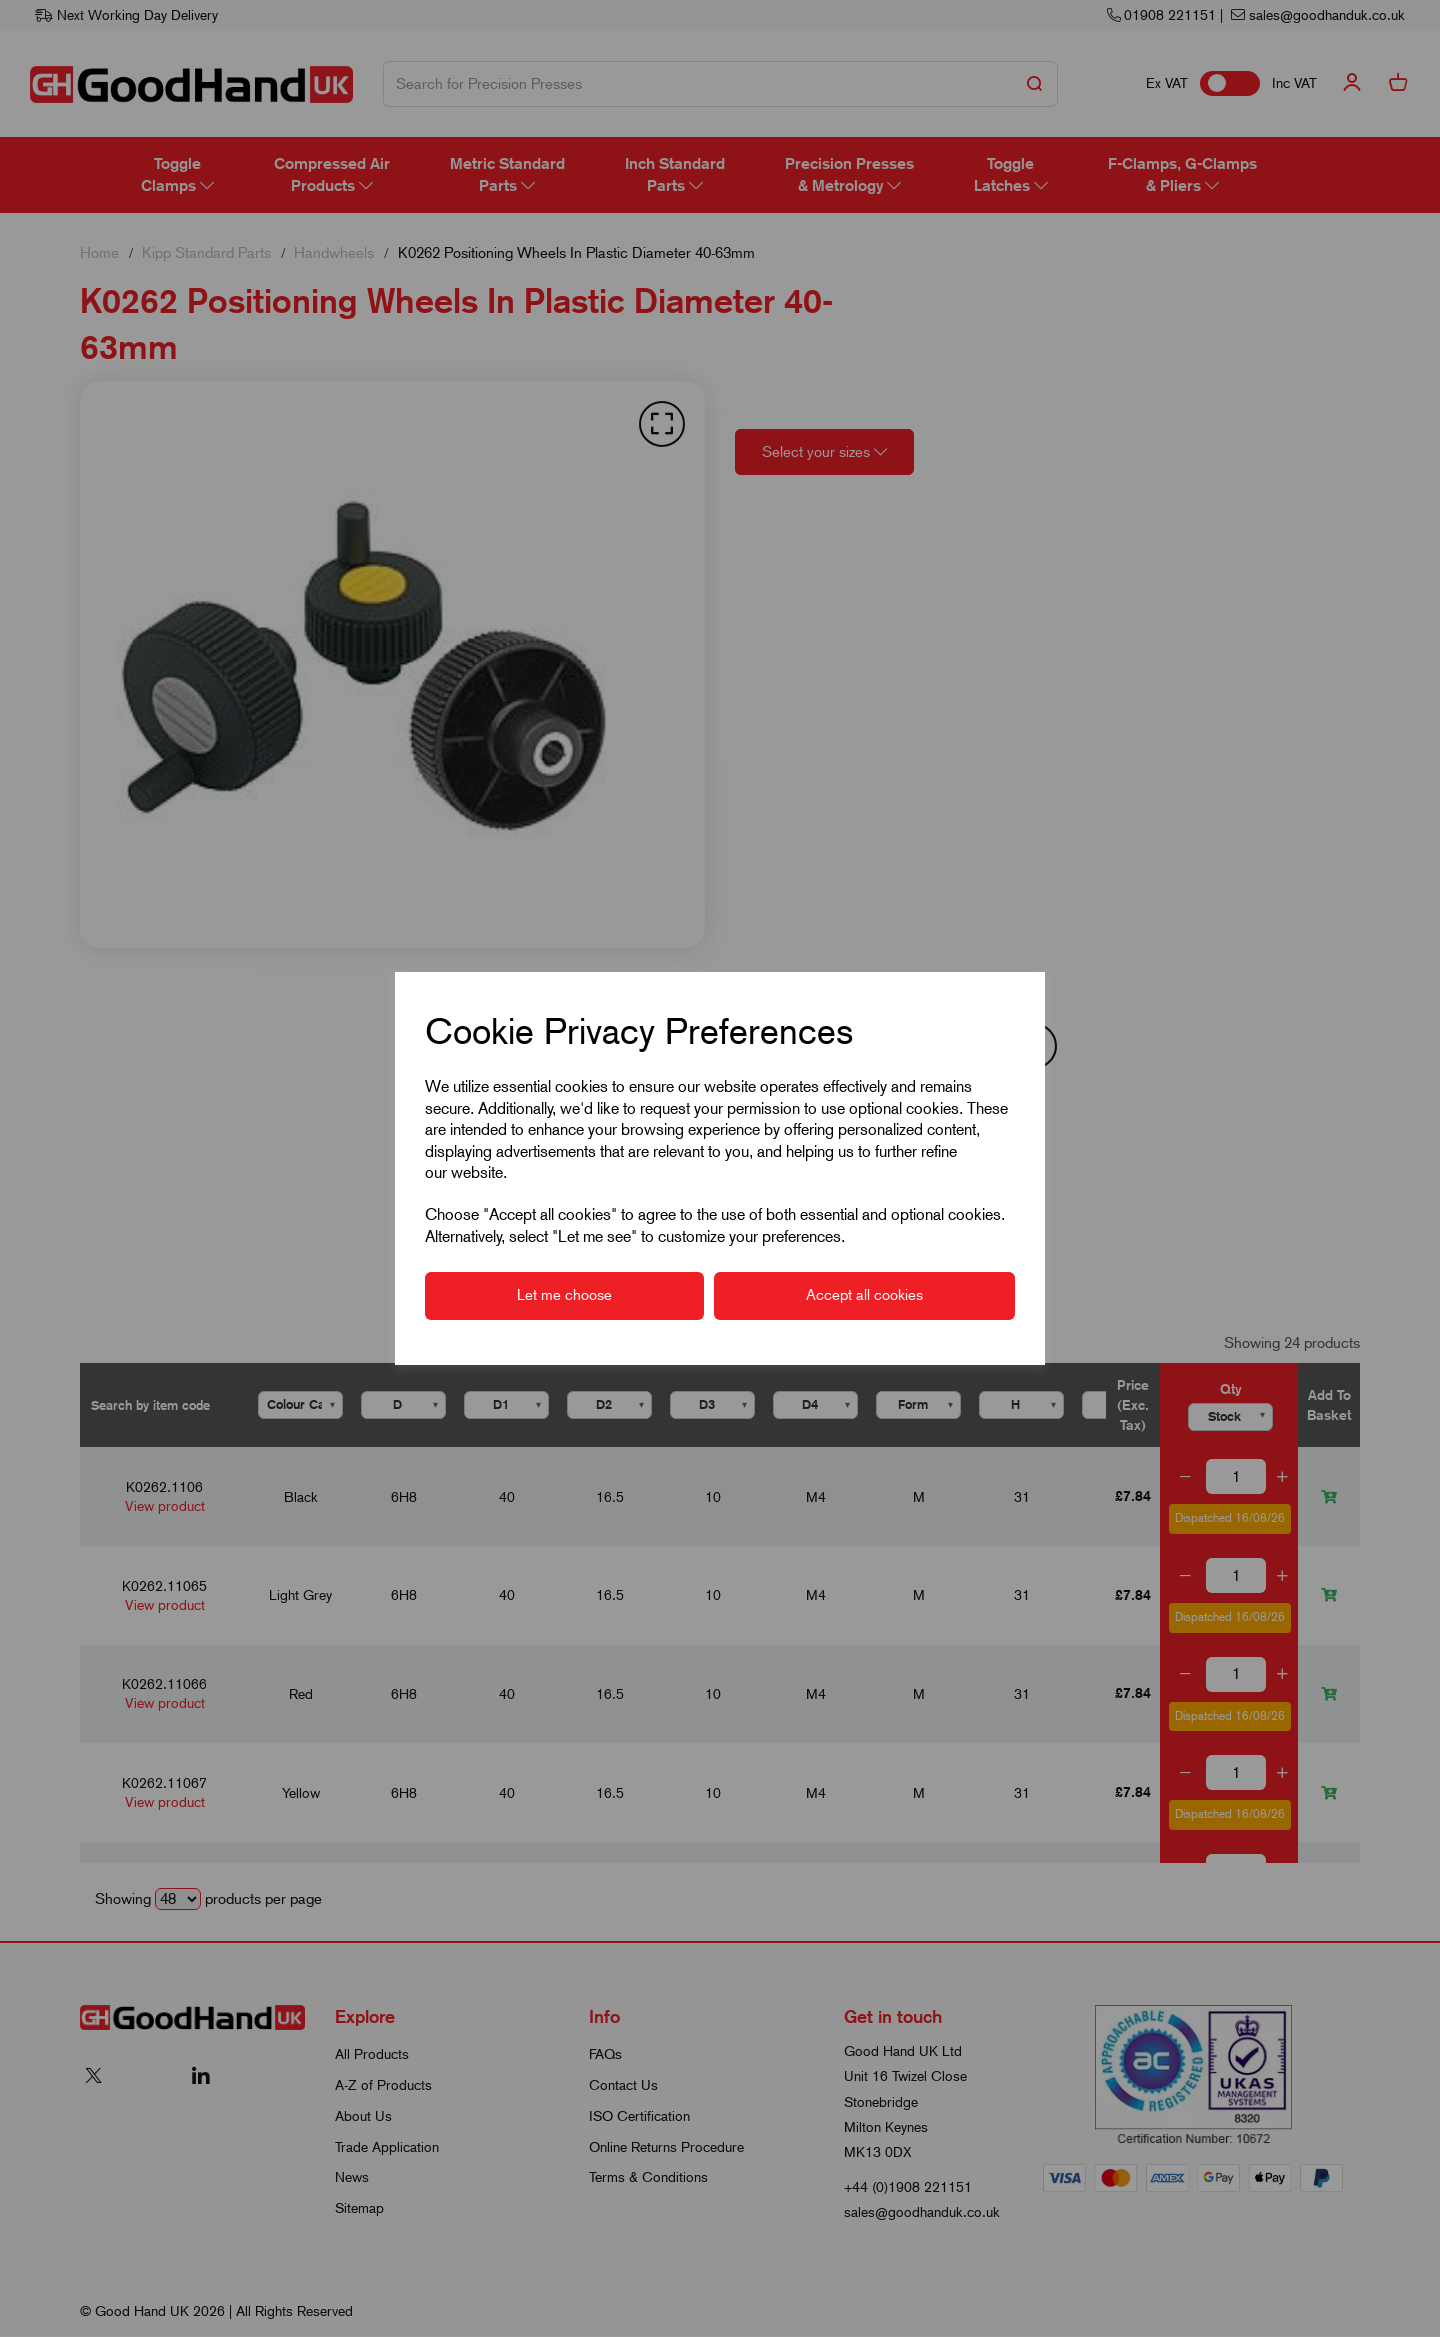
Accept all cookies (864, 1295)
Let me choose (564, 1295)
